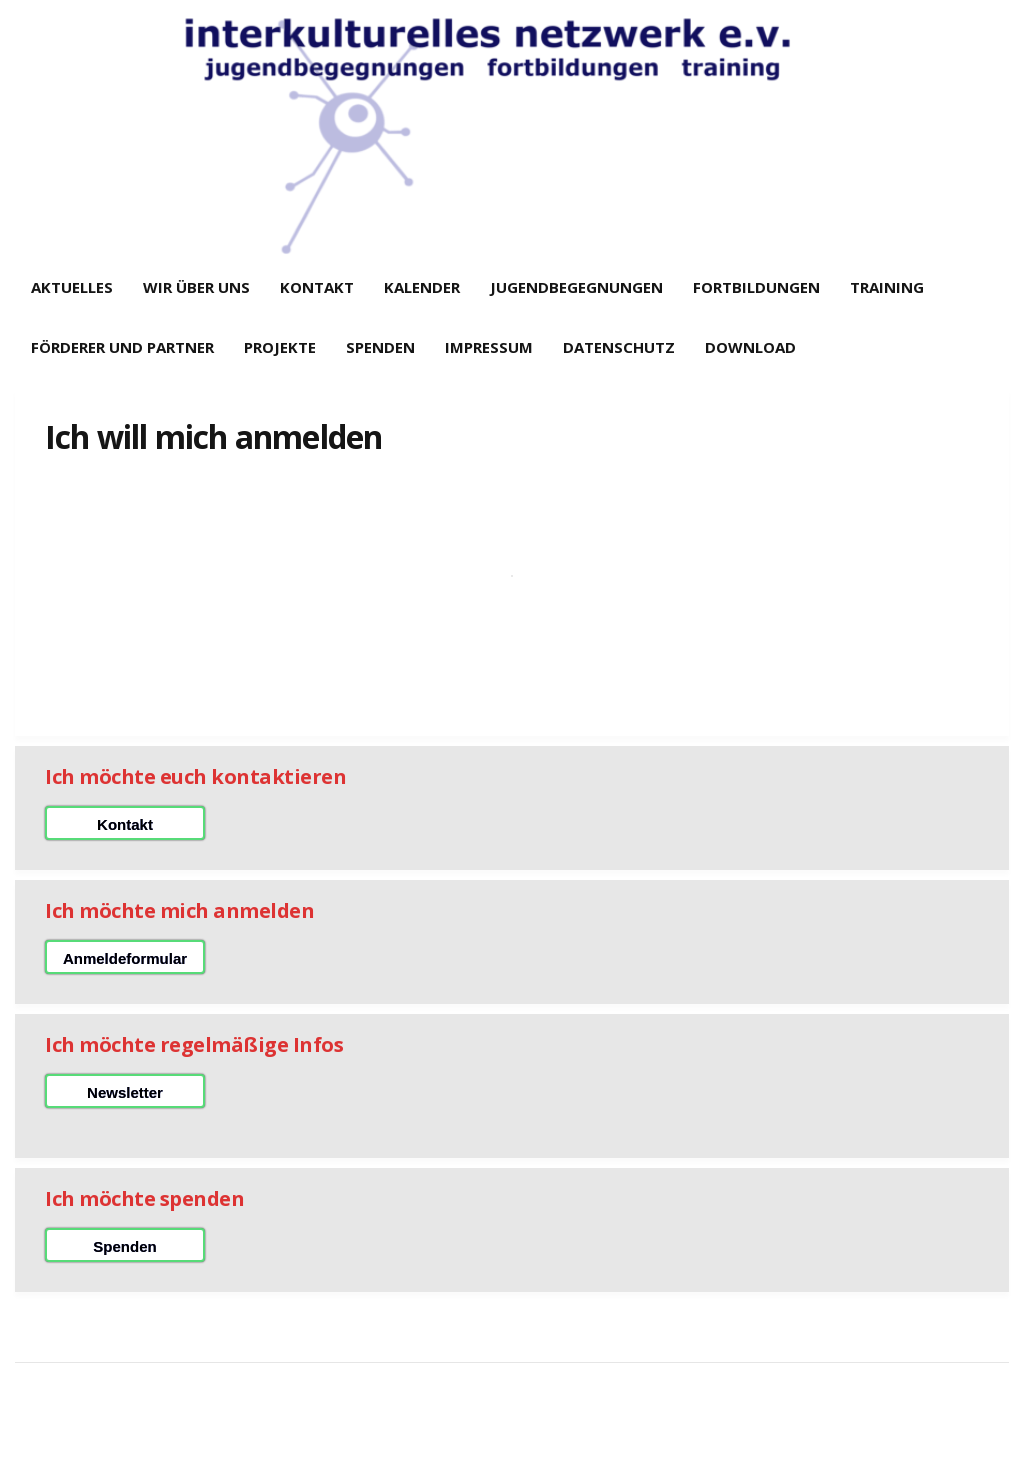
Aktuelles (72, 287)
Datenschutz (619, 347)
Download (750, 347)
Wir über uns (196, 287)
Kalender (422, 287)
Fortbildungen (756, 287)
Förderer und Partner (122, 347)
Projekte (280, 347)
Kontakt (317, 287)
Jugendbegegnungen (576, 287)
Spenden (380, 347)
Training (887, 287)
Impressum (489, 347)
